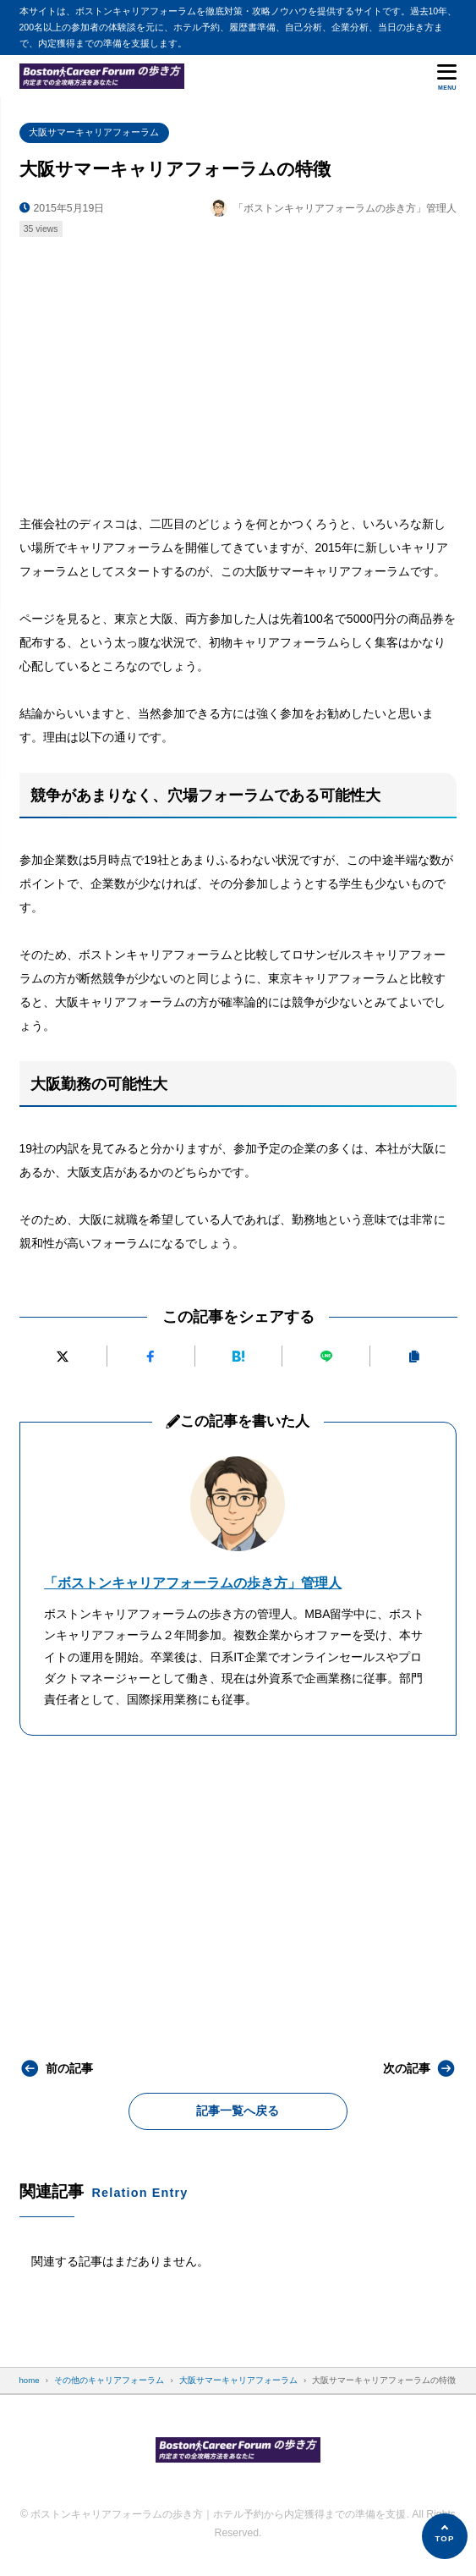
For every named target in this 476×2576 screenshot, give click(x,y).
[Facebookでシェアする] (150, 1356)
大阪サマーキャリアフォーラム (94, 132)
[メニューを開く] (447, 76)
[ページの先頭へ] (445, 2536)
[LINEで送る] (325, 1356)
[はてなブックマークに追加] (238, 1356)
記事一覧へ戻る (237, 2110)
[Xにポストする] (63, 1356)
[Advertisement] (238, 369)
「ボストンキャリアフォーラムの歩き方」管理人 (193, 1583)
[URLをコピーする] (413, 1356)
